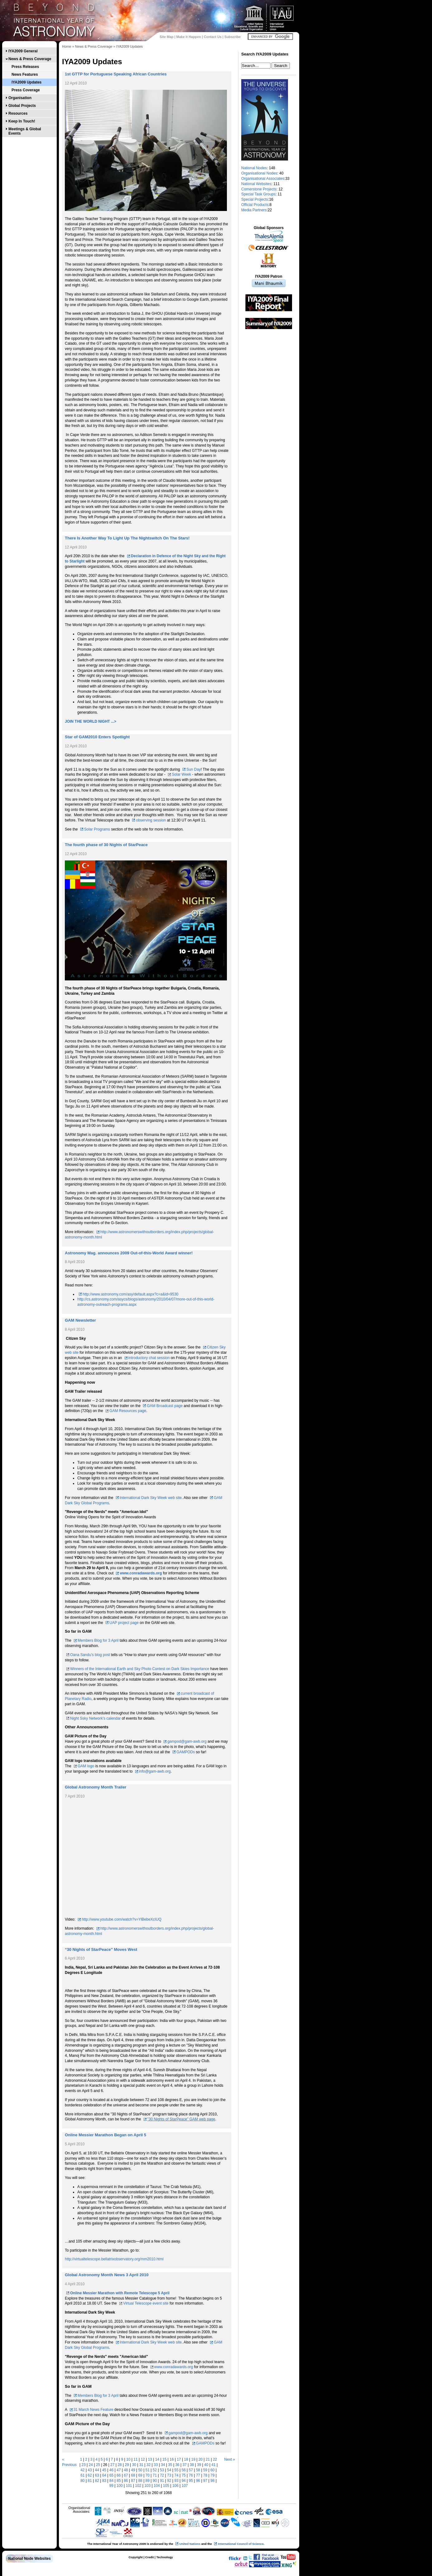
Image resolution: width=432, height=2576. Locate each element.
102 (138, 2485)
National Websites (256, 184)
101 (129, 2485)
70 (148, 2475)
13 (150, 2459)
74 (176, 2475)
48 (126, 2470)
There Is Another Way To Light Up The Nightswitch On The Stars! (127, 538)
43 (90, 2470)
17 (179, 2459)
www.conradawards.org (141, 1573)
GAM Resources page (127, 1411)
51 (148, 2470)
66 (119, 2475)
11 (135, 2459)
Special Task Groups (258, 194)
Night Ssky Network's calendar (95, 1718)
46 (111, 2470)
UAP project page (124, 1623)
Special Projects (254, 199)
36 (177, 2465)
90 (155, 2480)
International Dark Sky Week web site (151, 1498)
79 (212, 2475)
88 (140, 2480)
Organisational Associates (262, 178)
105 (166, 2485)
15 (164, 2459)
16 (172, 2459)
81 (90, 2480)
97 (205, 2480)
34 (163, 2465)
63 (97, 2475)
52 (155, 2470)
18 (186, 2459)
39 (199, 2465)
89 (148, 2480)
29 (127, 2465)
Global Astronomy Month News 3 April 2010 (106, 2274)
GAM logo (86, 1766)
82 (97, 2480)
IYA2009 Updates (26, 82)
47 (119, 2470)
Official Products (254, 205)
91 (162, 2480)
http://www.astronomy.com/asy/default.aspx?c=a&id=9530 (130, 1294)
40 (206, 2465)
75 (183, 2475)
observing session (151, 820)
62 (90, 2475)
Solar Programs (97, 829)
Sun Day (193, 769)
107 (184, 2485)
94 (183, 2480)
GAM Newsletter (80, 1320)
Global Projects (22, 105)
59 (205, 2470)
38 (192, 2465)
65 (111, 2475)
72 (162, 2475)
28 (120, 2465)
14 (157, 2459)
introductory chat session (149, 1358)
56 (183, 2470)
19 (193, 2459)
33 (156, 2465)
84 (111, 2480)
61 (82, 2475)
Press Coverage (26, 90)
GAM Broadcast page (165, 1406)
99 (111, 2485)
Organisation (19, 98)
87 (133, 2480)
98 (212, 2480)
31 (141, 2465)
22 (215, 2459)
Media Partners (253, 210)
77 (198, 2475)
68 (133, 2475)
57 (191, 2470)
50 (140, 2470)
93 (176, 2480)
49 (133, 2470)
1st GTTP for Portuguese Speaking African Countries (116, 74)
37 (185, 2465)
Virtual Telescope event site (146, 2303)
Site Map (166, 37)
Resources (17, 113)
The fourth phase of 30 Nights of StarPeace (106, 844)
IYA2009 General (23, 51)
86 (126, 2480)
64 (104, 2475)
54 (169, 2470)
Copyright (135, 2557)
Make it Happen (188, 37)
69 (140, 2475)
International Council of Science (240, 2543)
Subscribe (232, 37)
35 (170, 2465)
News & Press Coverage (29, 59)
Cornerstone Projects (258, 189)
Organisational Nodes (259, 173)
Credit (149, 2557)
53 (162, 2470)
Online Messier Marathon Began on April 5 (105, 2135)
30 (134, 2465)
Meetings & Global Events (24, 131)
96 (198, 2480)
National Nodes (254, 168)
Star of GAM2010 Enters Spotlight (97, 737)
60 (212, 2470)
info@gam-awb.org (155, 1771)
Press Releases (25, 67)
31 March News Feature (93, 2409)
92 (169, 2480)
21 (208, 2459)
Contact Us (213, 37)
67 (126, 2475)
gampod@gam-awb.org (187, 1741)
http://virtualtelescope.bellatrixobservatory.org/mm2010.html (114, 2259)
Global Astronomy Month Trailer (95, 1787)
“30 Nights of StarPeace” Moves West (101, 1949)
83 (104, 2480)
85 (119, 2480)
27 (112, 2465)
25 (98, 2465)
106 (175, 2485)
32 (148, 2465)
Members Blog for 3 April (98, 1640)
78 (205, 2475)
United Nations (189, 2543)
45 (104, 2470)
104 (157, 2485)
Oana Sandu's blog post (90, 1655)
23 (83, 2465)
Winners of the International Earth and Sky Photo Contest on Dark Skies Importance (139, 1669)
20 (201, 2459)
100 (120, 2485)
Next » (229, 2459)
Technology (164, 2557)
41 (213, 2465)
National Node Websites (29, 2558)
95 (191, 2480)
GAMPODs (185, 1752)
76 (191, 2475)
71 (155, 2475)
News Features (25, 74)
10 (128, 2459)
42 (82, 2470)
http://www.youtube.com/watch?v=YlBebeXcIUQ (121, 1919)
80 (82, 2480)
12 (143, 2459)
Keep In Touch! (21, 121)
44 (97, 2470)
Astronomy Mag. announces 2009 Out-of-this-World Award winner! (129, 1253)
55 (176, 2470)
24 (91, 2465)
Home (66, 46)
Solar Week (181, 774)
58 (198, 2470)
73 (169, 2475)
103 (147, 2485)
